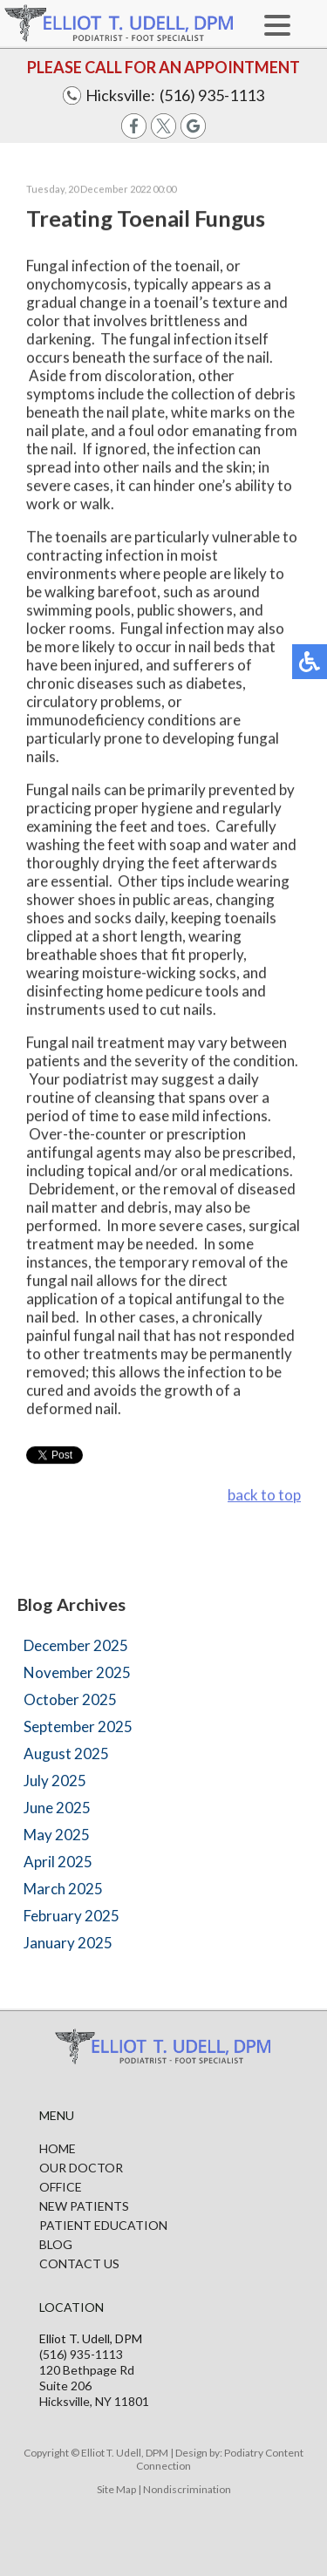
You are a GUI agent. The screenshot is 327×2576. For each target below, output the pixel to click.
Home (57, 2148)
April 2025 (58, 1861)
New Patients (84, 2206)
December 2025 (76, 1645)
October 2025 (70, 1699)
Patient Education (103, 2225)
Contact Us (79, 2263)
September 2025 (78, 1726)
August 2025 (66, 1753)
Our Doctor (81, 2167)
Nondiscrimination (187, 2489)
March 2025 (63, 1888)
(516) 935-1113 (212, 95)
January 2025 (68, 1943)
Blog (55, 2244)
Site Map (116, 2489)
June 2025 (57, 1807)
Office (60, 2186)
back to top (264, 1495)
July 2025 (55, 1780)
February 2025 (71, 1916)
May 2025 (57, 1834)
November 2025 (77, 1672)
